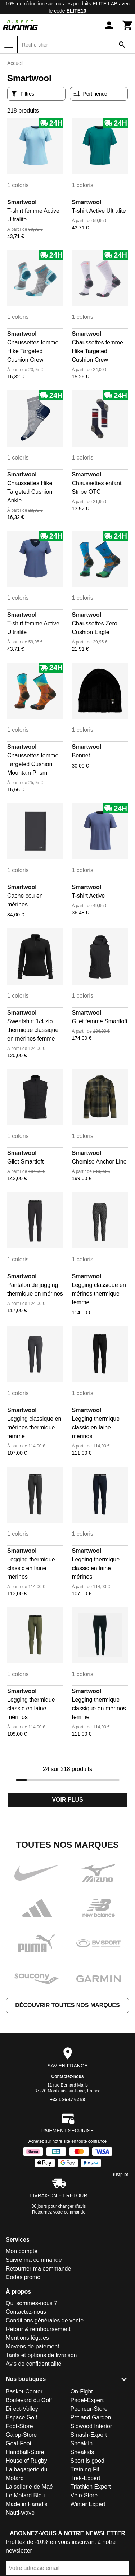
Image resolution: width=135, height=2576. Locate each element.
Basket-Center (24, 2391)
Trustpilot (119, 2174)
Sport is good (87, 2461)
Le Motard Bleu (25, 2495)
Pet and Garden (91, 2417)
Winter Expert (88, 2504)
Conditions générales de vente (45, 2320)
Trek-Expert (85, 2478)
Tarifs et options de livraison (41, 2355)
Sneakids (82, 2452)
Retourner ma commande (38, 2268)
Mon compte (21, 2251)
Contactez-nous (67, 2076)
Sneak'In (82, 2443)
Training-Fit (85, 2469)
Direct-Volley (22, 2409)
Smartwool (22, 202)
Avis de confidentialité (33, 2364)
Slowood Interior (91, 2426)
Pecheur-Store (89, 2409)
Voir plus (67, 1800)
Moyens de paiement (32, 2346)
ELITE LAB (105, 3)
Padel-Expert (87, 2400)
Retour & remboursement (38, 2329)
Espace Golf (21, 2417)
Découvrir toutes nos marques (67, 2005)
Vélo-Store (84, 2495)
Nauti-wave (20, 2513)
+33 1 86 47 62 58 (67, 2099)
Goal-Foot (18, 2443)
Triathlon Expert (91, 2487)
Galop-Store (21, 2435)
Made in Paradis (27, 2504)
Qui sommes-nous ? (31, 2303)
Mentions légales (27, 2338)
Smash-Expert (89, 2435)
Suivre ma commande (34, 2260)
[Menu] (8, 45)
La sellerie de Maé (29, 2487)
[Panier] (128, 25)
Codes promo (23, 2277)
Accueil (15, 63)
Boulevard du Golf (29, 2400)
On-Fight (82, 2391)
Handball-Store (25, 2452)
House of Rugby (26, 2461)
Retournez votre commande (58, 2212)
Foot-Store (19, 2426)
